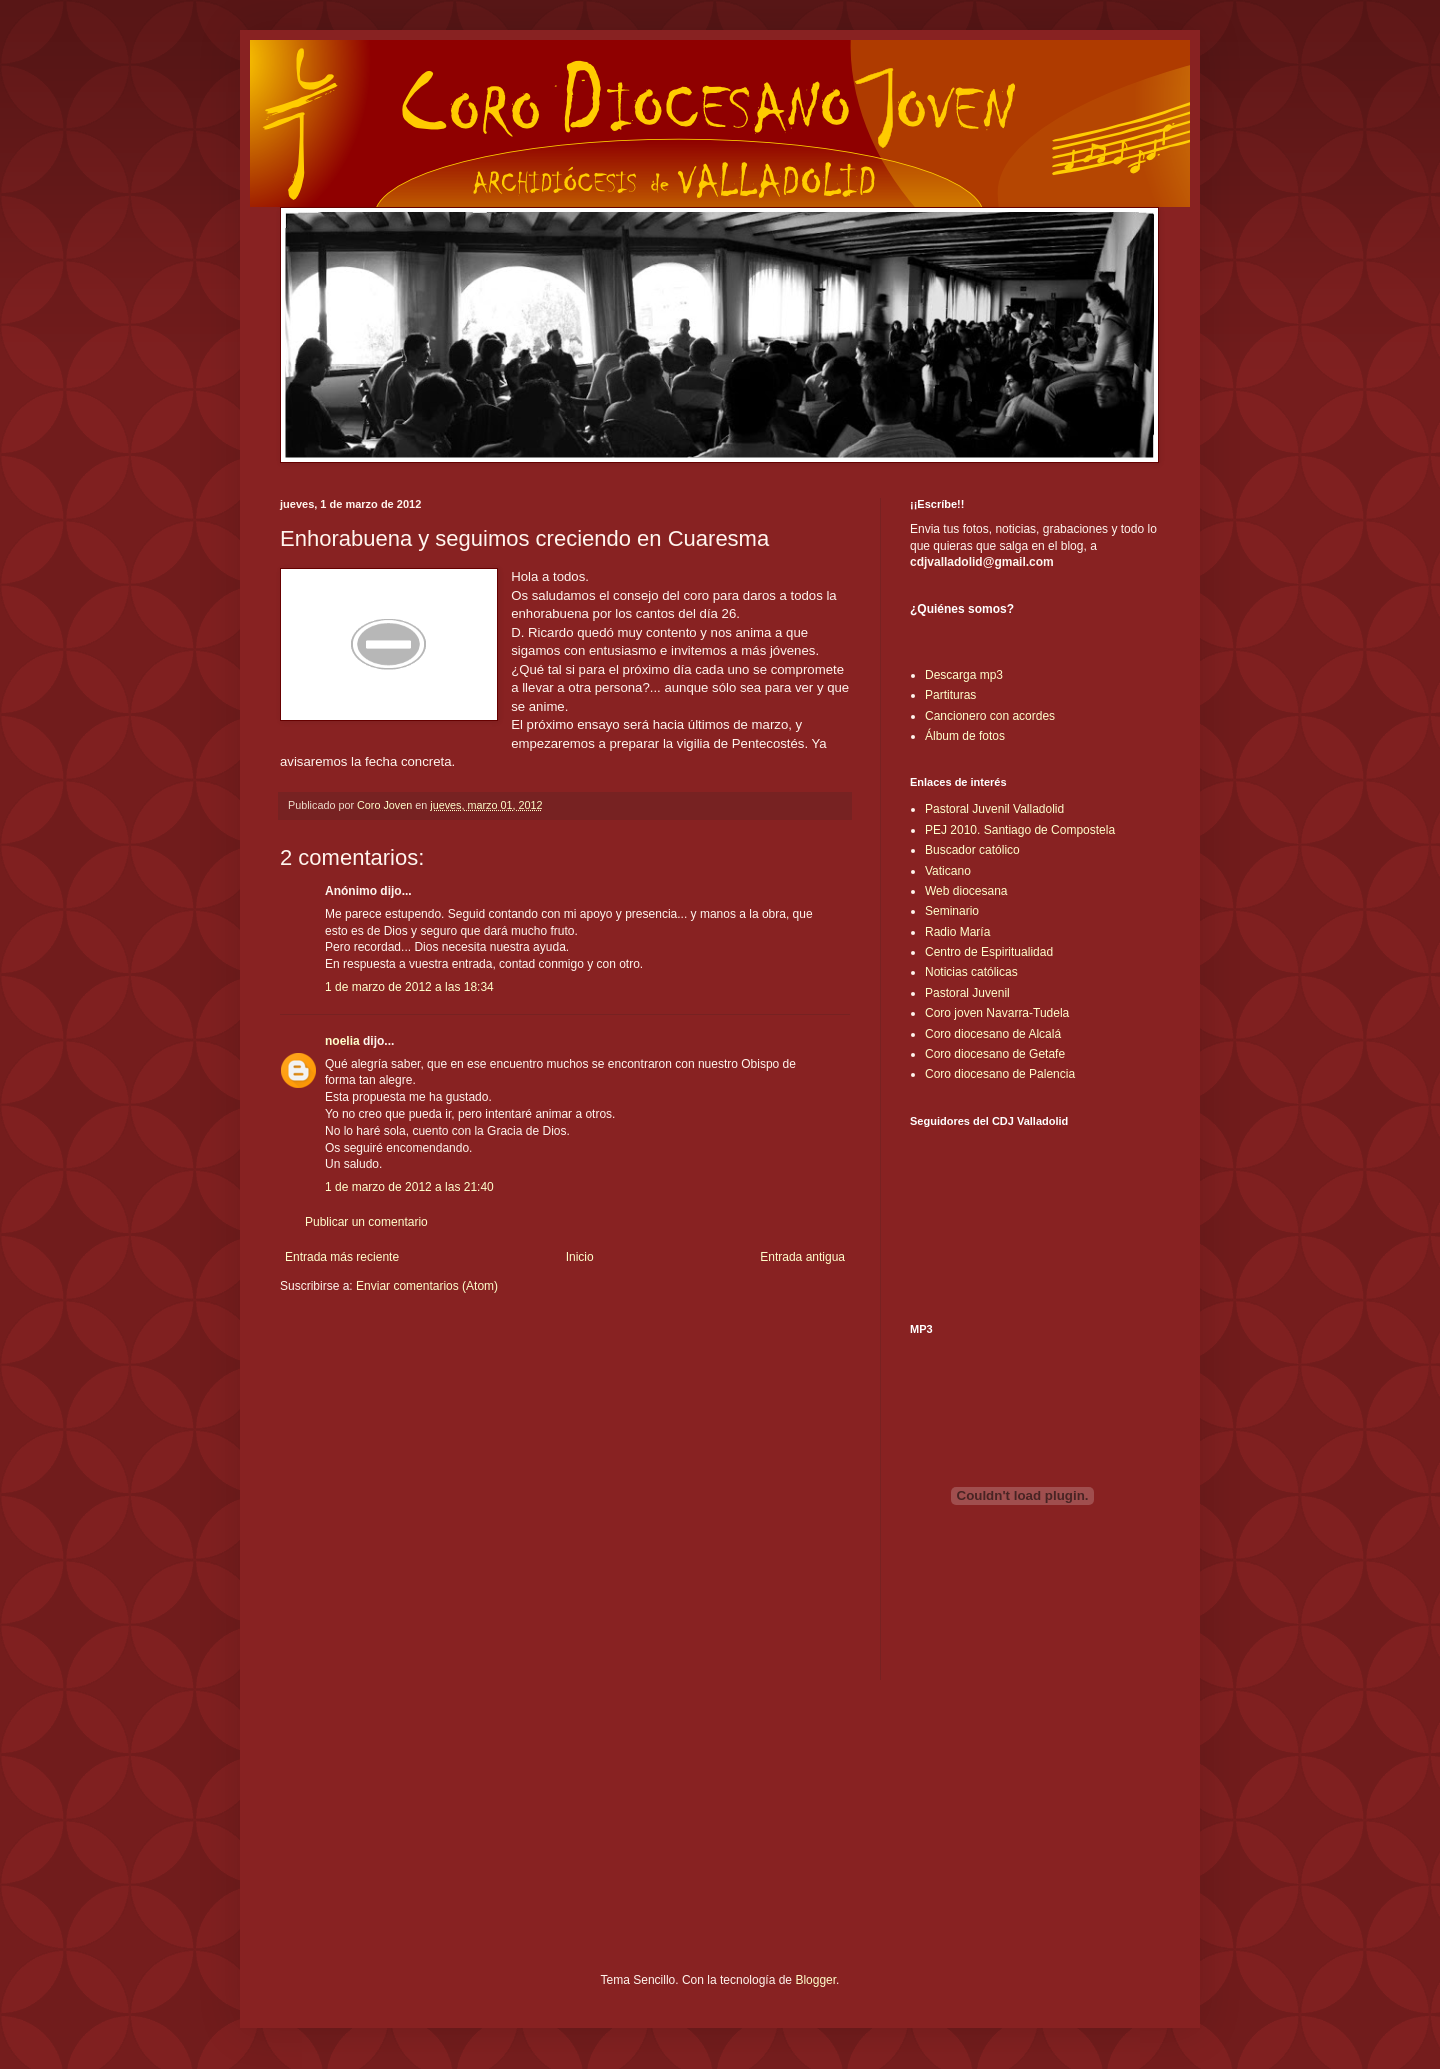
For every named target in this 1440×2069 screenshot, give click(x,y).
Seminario (952, 911)
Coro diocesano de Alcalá (993, 1034)
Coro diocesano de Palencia (1000, 1074)
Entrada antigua (802, 1257)
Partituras (950, 695)
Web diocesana (966, 891)
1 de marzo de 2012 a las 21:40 (409, 1187)
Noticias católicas (971, 972)
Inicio (580, 1257)
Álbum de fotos (965, 736)
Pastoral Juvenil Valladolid (994, 809)
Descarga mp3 (964, 675)
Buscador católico (972, 850)
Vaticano (948, 871)
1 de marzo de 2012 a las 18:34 (409, 987)
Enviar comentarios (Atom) (427, 1286)
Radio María (957, 932)
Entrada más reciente (342, 1257)
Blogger (815, 1980)
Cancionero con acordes (990, 716)
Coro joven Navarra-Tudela (997, 1013)
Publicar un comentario (366, 1222)
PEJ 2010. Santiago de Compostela (1020, 830)
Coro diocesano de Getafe (995, 1054)
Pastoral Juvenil (967, 993)
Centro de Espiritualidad (989, 952)
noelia (342, 1041)
